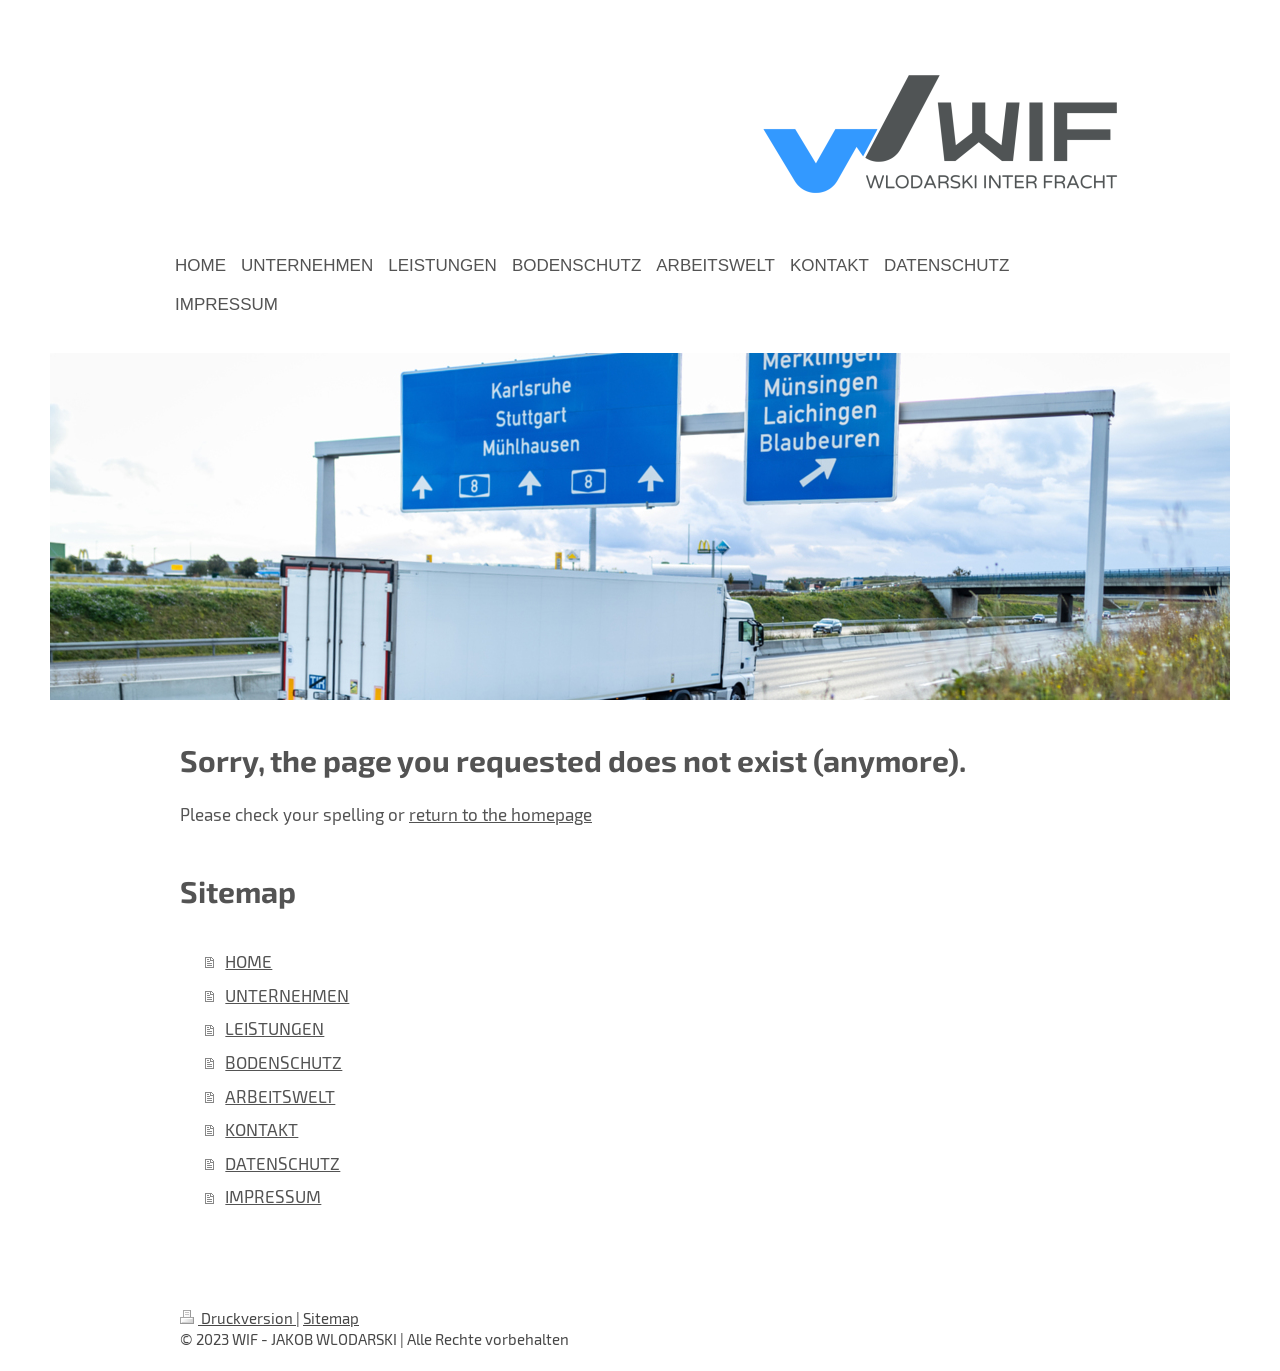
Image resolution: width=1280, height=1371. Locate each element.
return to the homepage (500, 814)
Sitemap (331, 1318)
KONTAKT (261, 1129)
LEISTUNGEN (274, 1028)
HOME (248, 961)
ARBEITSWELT (280, 1096)
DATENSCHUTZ (282, 1163)
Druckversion (238, 1318)
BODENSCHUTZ (283, 1062)
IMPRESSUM (273, 1196)
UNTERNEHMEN (287, 995)
